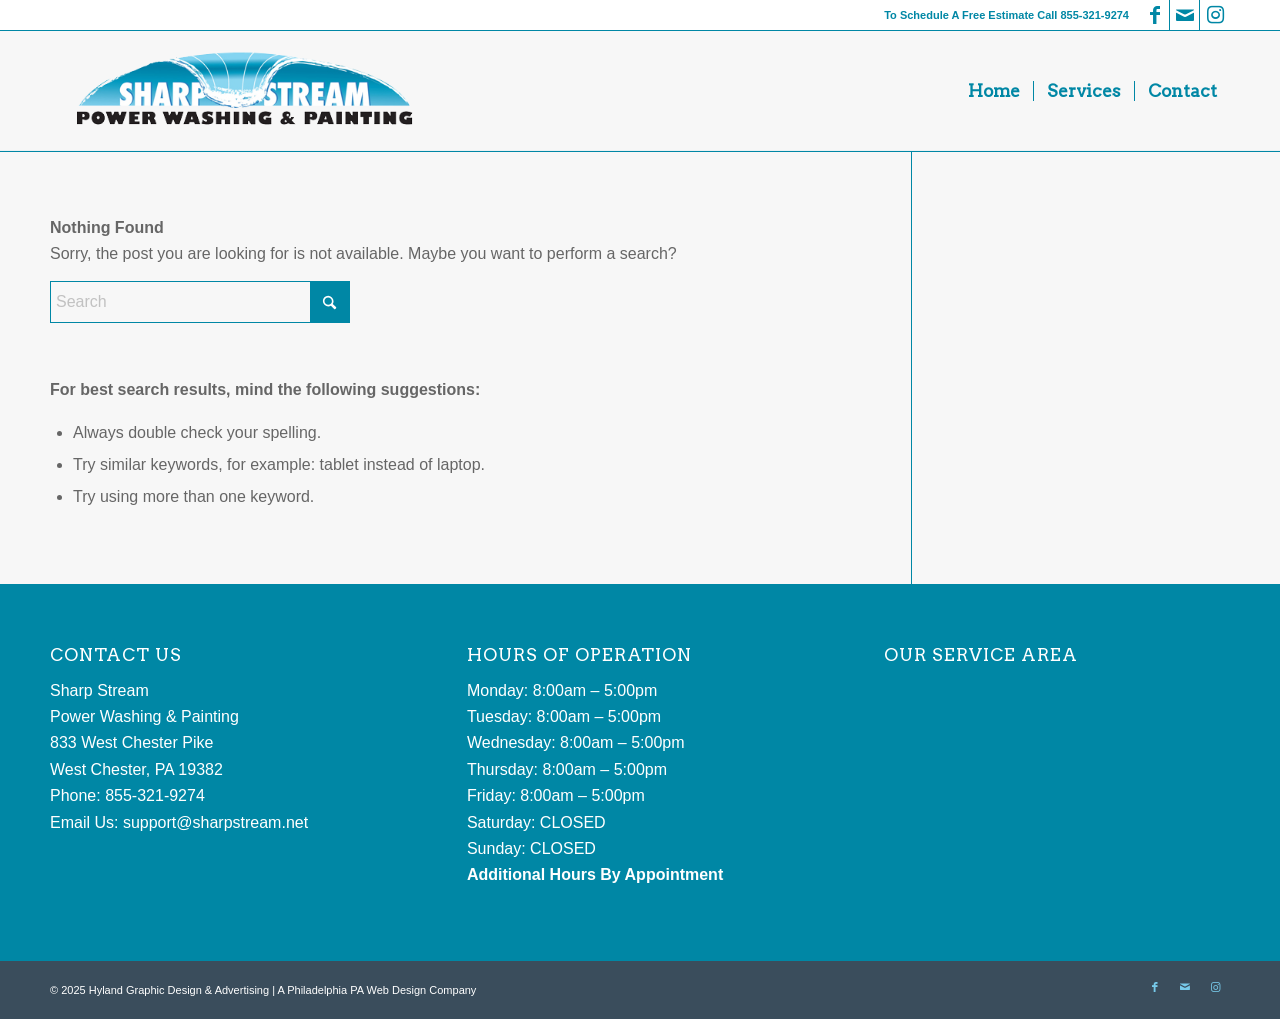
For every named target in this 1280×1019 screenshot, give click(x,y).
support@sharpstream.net (215, 822)
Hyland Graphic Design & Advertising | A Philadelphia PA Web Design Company (283, 990)
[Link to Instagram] (1215, 15)
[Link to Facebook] (1154, 15)
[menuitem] (994, 91)
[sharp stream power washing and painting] (242, 91)
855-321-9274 (1094, 15)
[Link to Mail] (1184, 15)
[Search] (200, 302)
